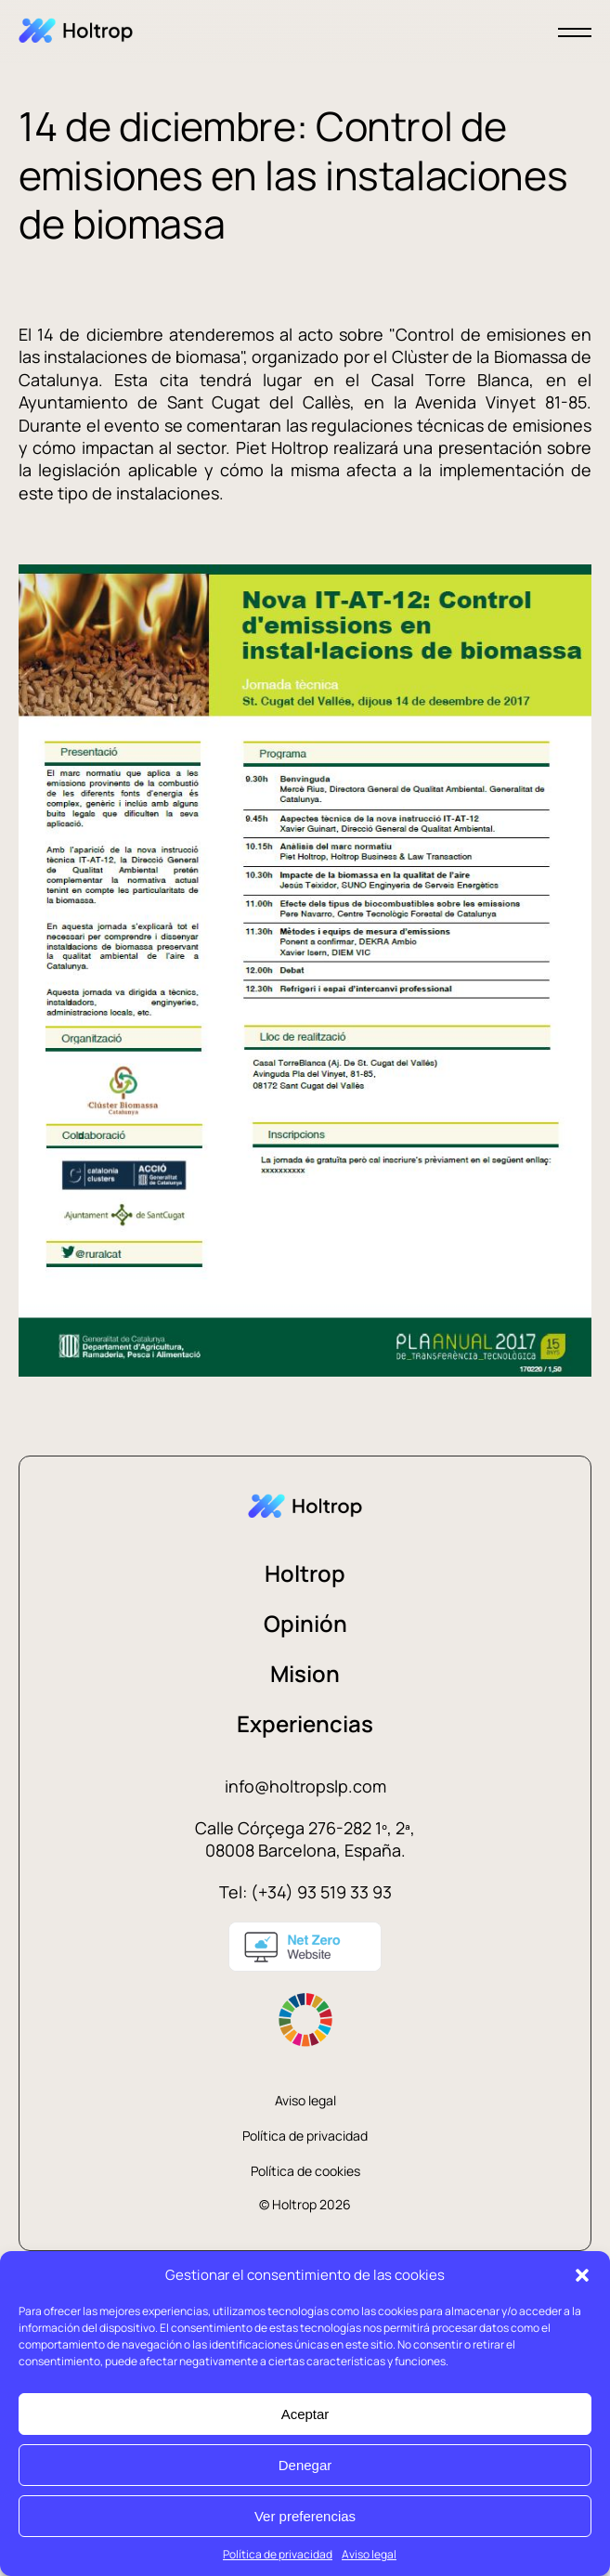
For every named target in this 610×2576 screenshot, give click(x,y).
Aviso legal (369, 2554)
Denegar (305, 2465)
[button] (582, 2275)
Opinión (305, 1623)
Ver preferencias (305, 2516)
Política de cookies (305, 2171)
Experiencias (305, 1723)
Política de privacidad (277, 2554)
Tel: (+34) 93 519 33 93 (305, 1892)
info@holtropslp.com (305, 1786)
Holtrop (305, 1573)
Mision (305, 1673)
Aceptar (305, 2414)
